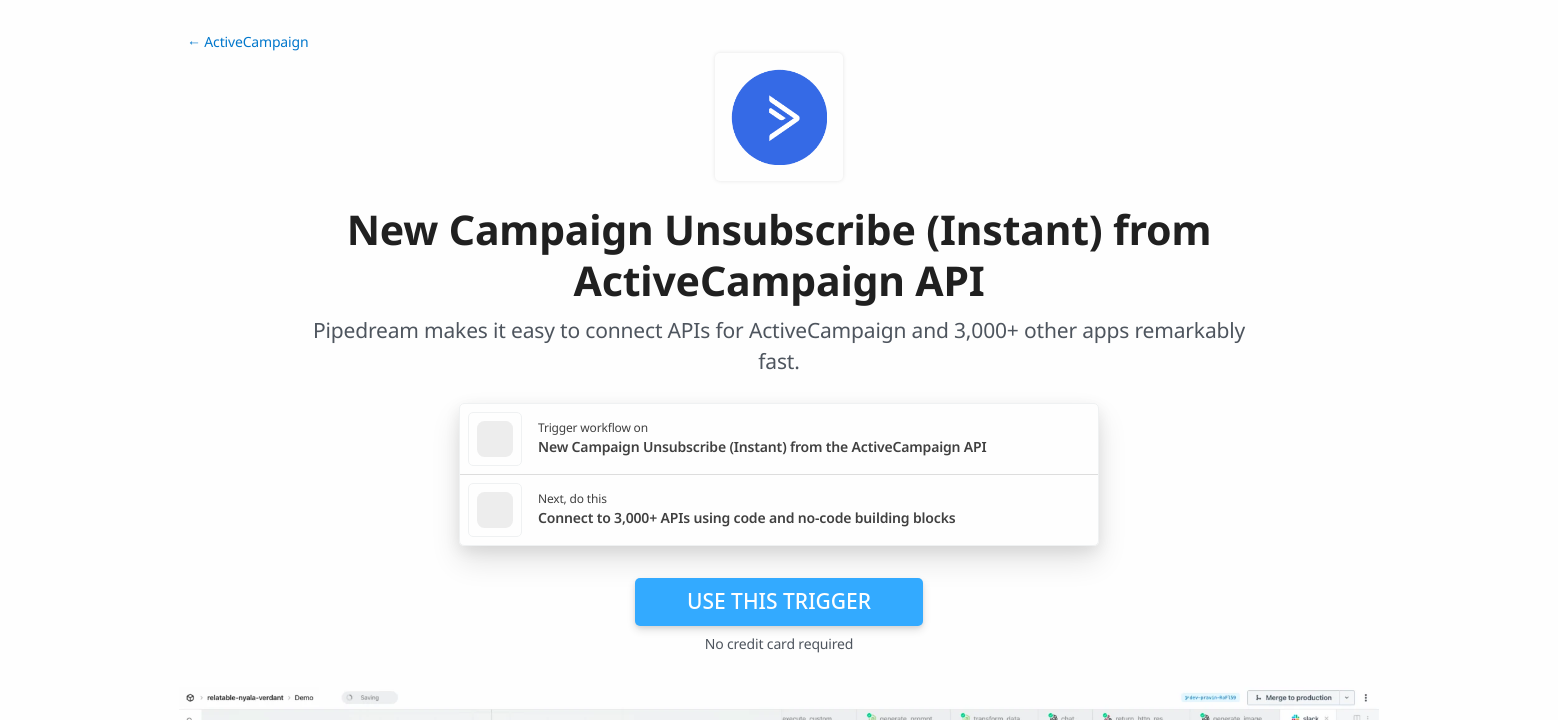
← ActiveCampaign (247, 42)
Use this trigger (779, 601)
